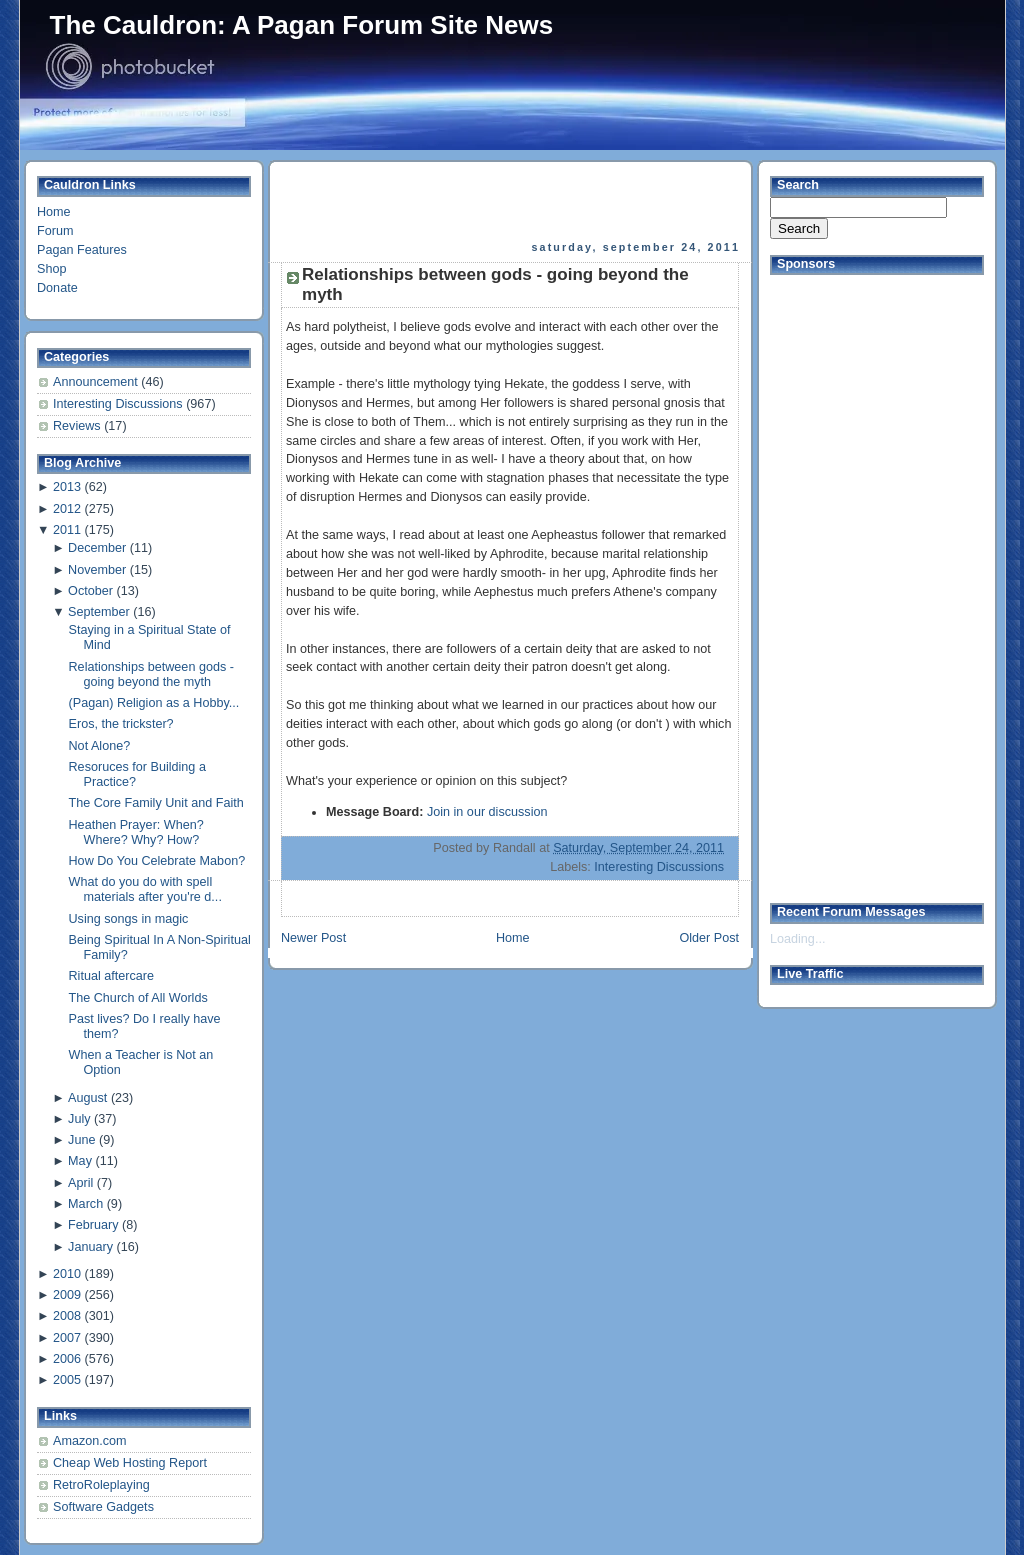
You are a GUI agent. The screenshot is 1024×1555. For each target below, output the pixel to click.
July (79, 1119)
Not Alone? (100, 746)
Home (54, 212)
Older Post (709, 938)
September (99, 612)
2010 (67, 1274)
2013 (67, 487)
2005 (67, 1380)
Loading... (797, 939)
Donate (57, 288)
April (80, 1183)
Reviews (78, 426)
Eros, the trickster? (121, 724)
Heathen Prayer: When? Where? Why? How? (136, 832)
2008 (67, 1316)
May (80, 1161)
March (85, 1204)
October (90, 591)
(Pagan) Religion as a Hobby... (154, 703)
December (97, 548)
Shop (51, 269)
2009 (67, 1295)
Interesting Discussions (119, 404)
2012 (67, 509)
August (87, 1098)
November (97, 570)
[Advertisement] (512, 201)
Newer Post (313, 938)
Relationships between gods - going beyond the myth (151, 674)
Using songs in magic (129, 919)
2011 (67, 530)
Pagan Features (82, 250)
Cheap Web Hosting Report (130, 1463)
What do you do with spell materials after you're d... (145, 889)
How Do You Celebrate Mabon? (157, 861)
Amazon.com (90, 1441)
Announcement (97, 382)
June (81, 1140)
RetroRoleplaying (101, 1485)
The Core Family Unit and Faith (156, 803)
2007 (67, 1338)
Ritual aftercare (112, 976)
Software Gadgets (103, 1507)
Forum (55, 231)
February (93, 1225)
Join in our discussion (487, 812)
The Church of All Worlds (138, 998)
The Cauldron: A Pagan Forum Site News (302, 25)
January (90, 1247)
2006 (67, 1359)
